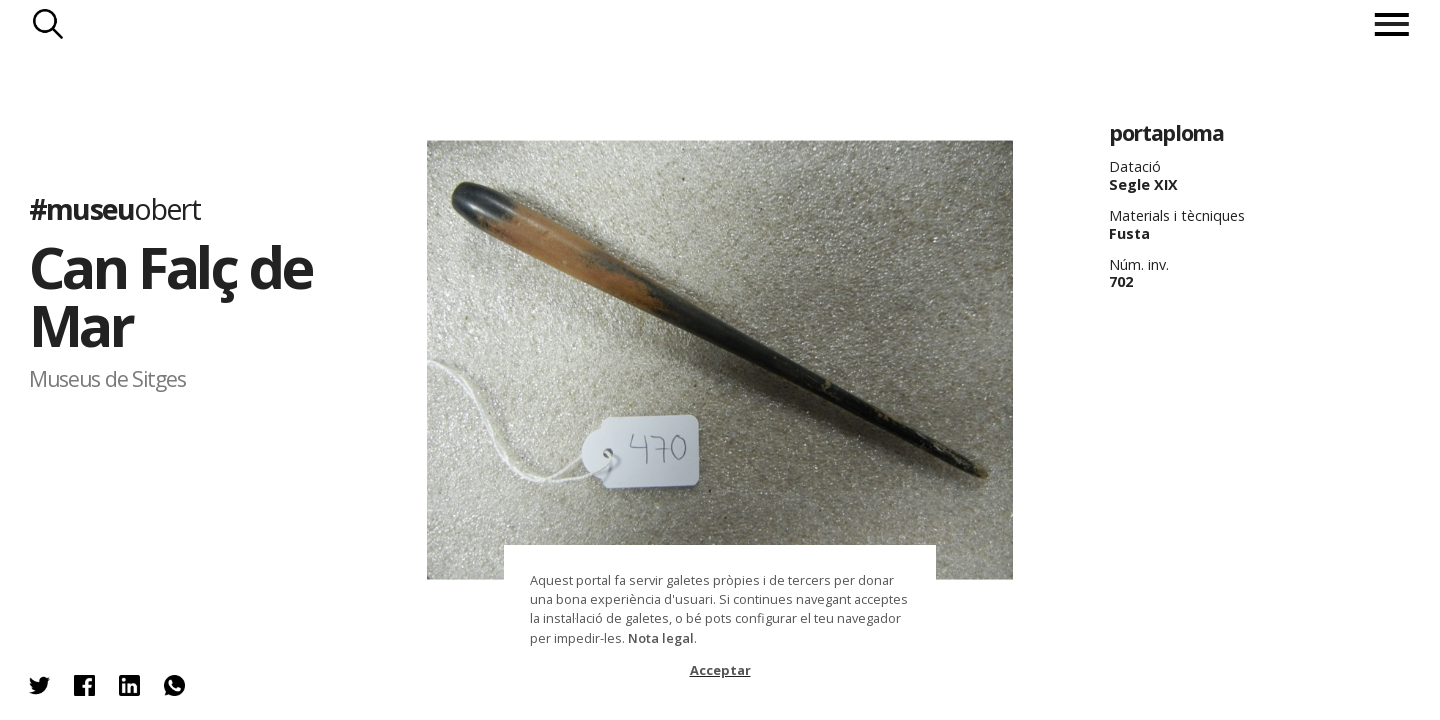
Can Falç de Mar (170, 295)
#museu (114, 207)
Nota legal (661, 638)
